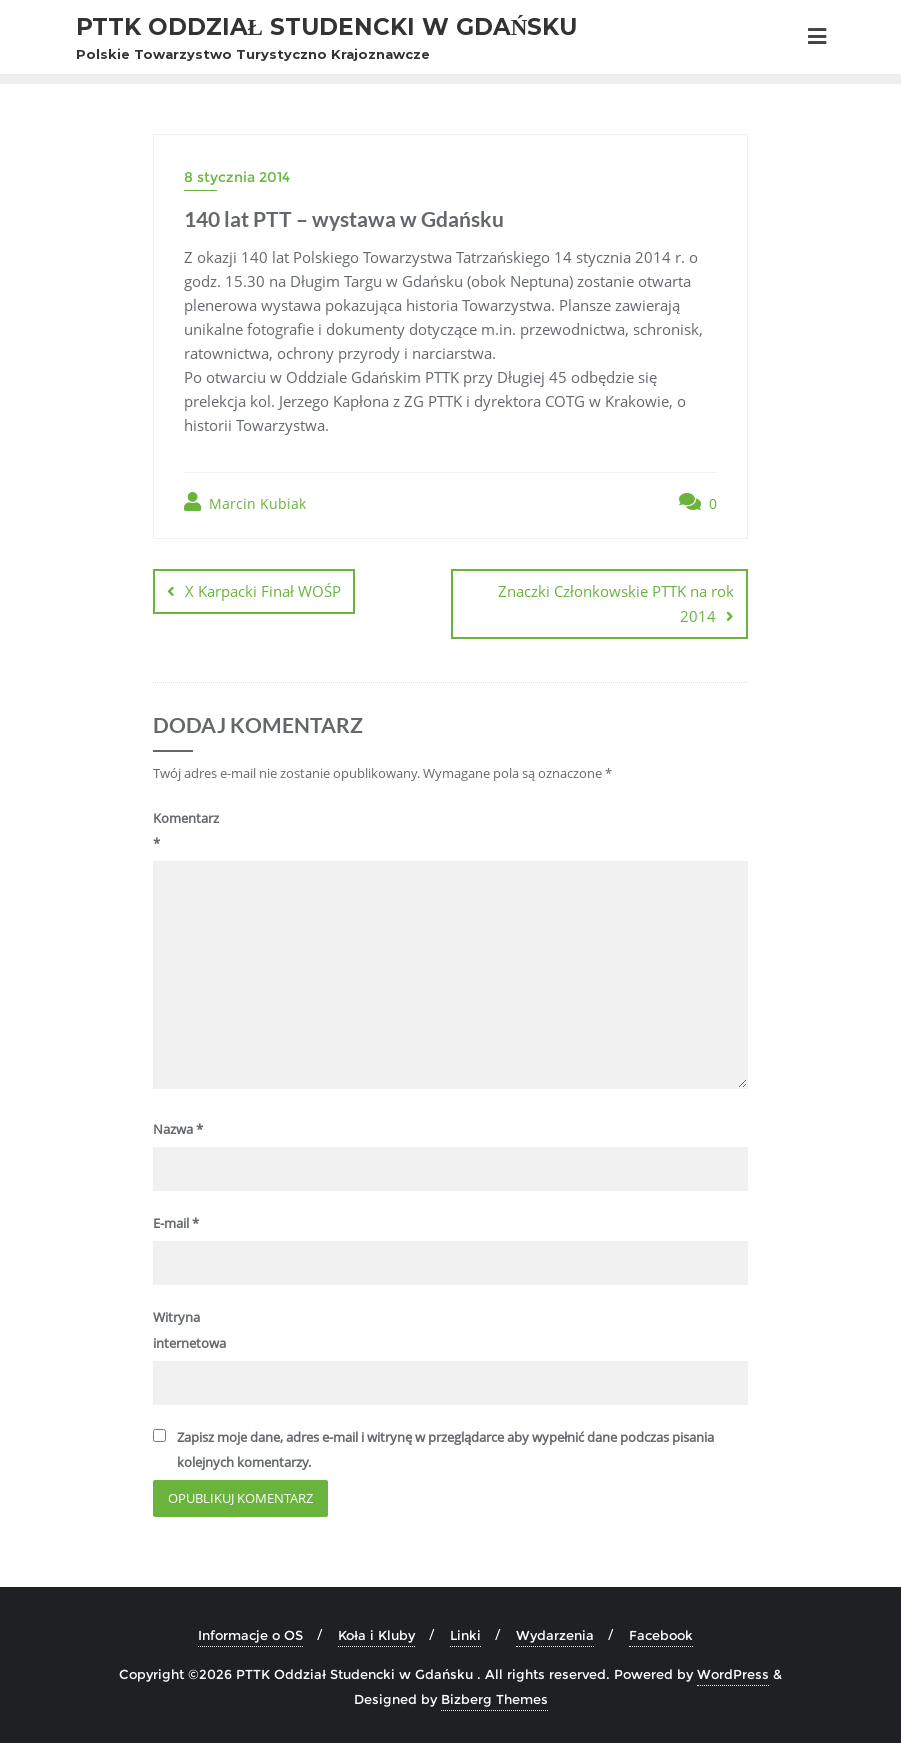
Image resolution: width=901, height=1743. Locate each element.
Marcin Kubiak (245, 502)
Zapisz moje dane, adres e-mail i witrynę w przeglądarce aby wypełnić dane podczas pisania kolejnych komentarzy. (445, 1449)
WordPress (733, 1674)
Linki (465, 1635)
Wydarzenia (555, 1635)
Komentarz (186, 830)
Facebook (661, 1635)
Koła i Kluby (376, 1635)
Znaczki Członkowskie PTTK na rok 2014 (616, 603)
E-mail (176, 1223)
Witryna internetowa (188, 1329)
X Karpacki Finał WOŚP (263, 591)
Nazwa (178, 1129)
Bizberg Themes (494, 1699)
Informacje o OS (250, 1635)
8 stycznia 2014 (237, 177)
